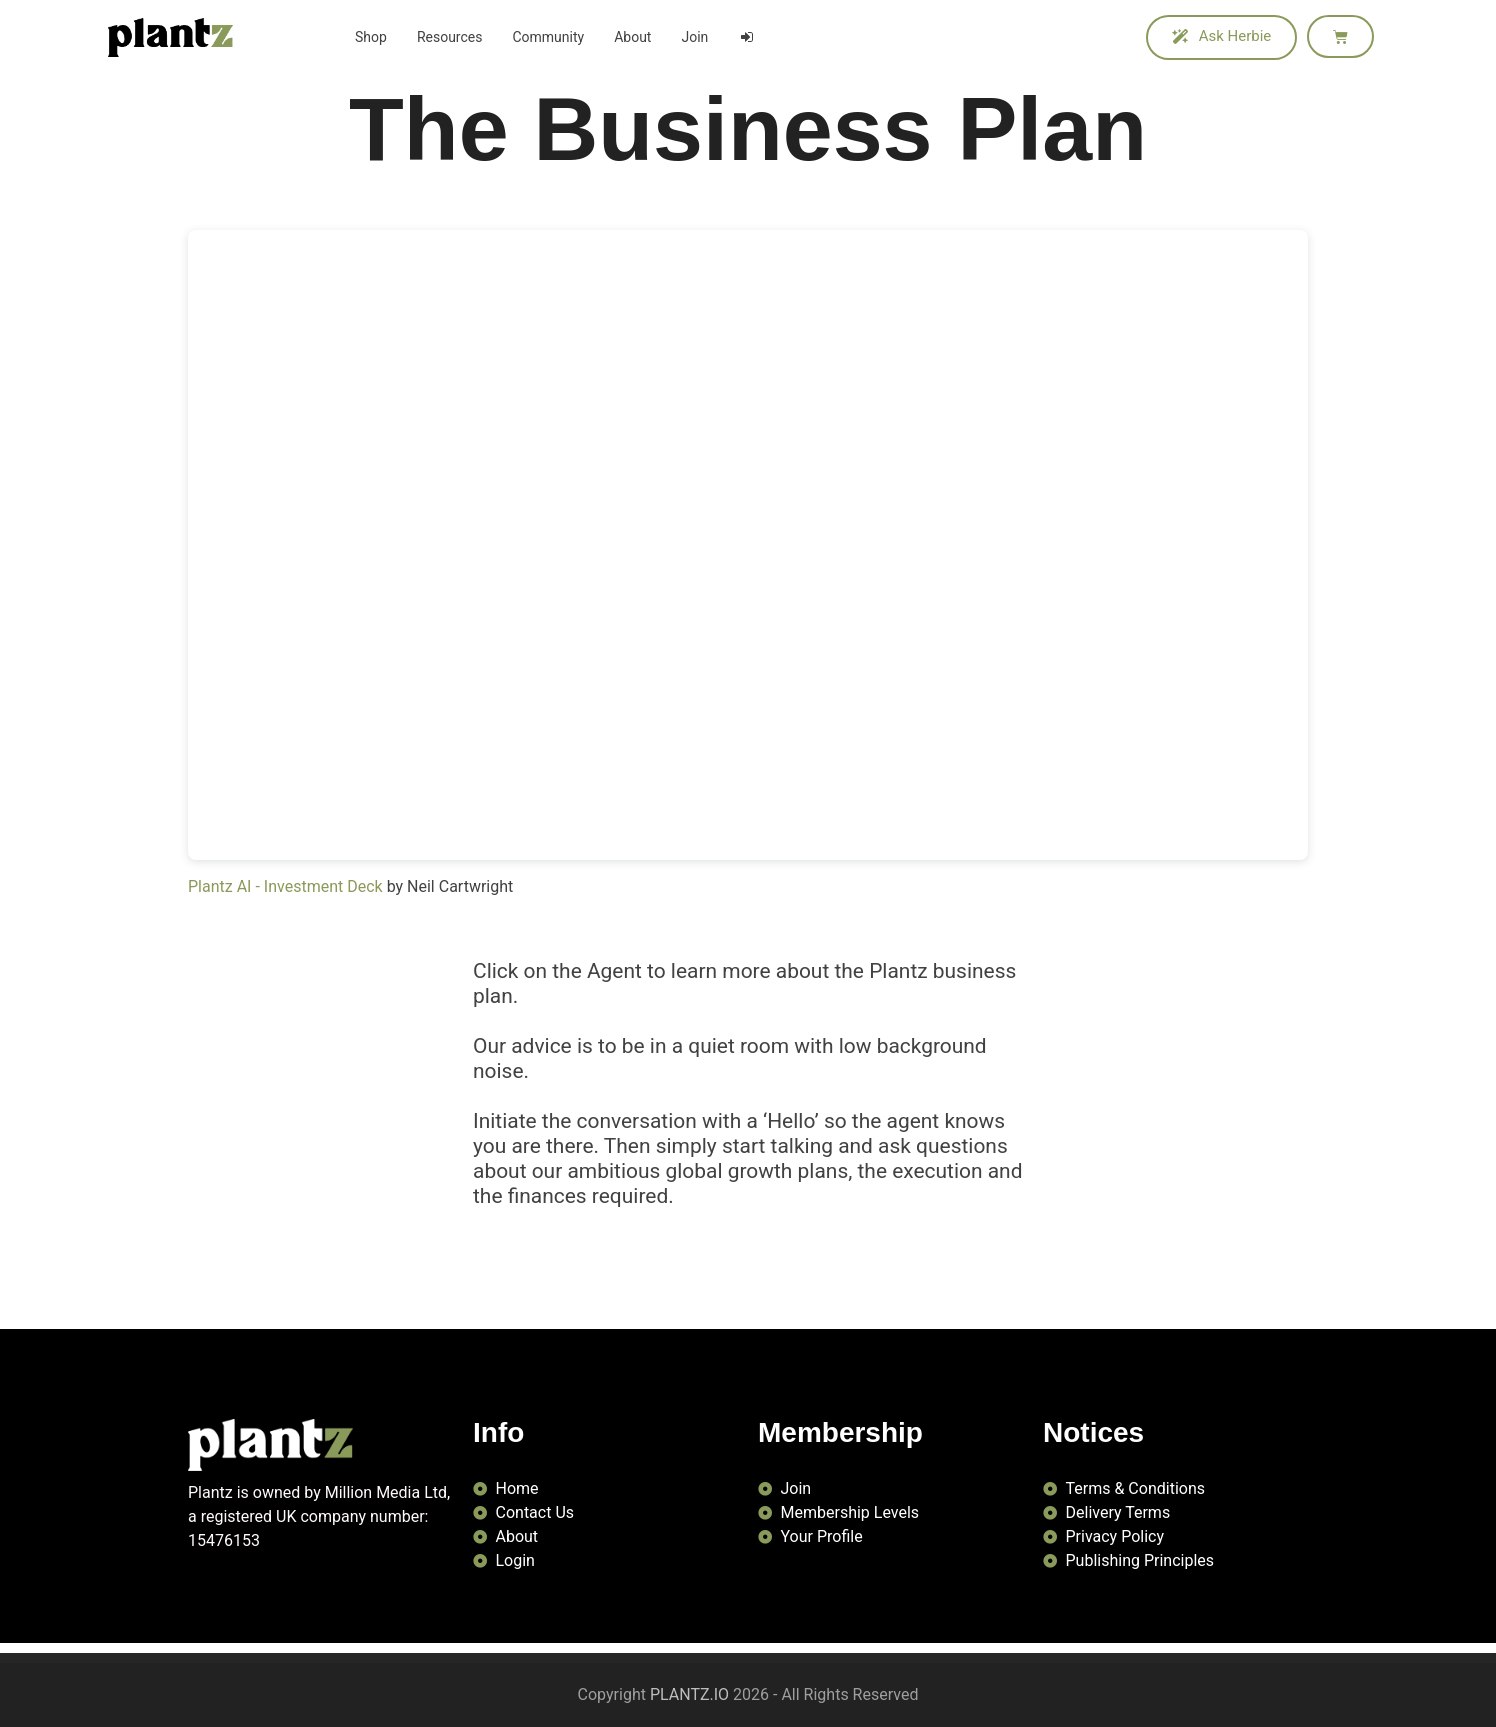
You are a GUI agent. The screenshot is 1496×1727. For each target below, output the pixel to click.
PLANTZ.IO (689, 1694)
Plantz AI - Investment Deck (285, 886)
